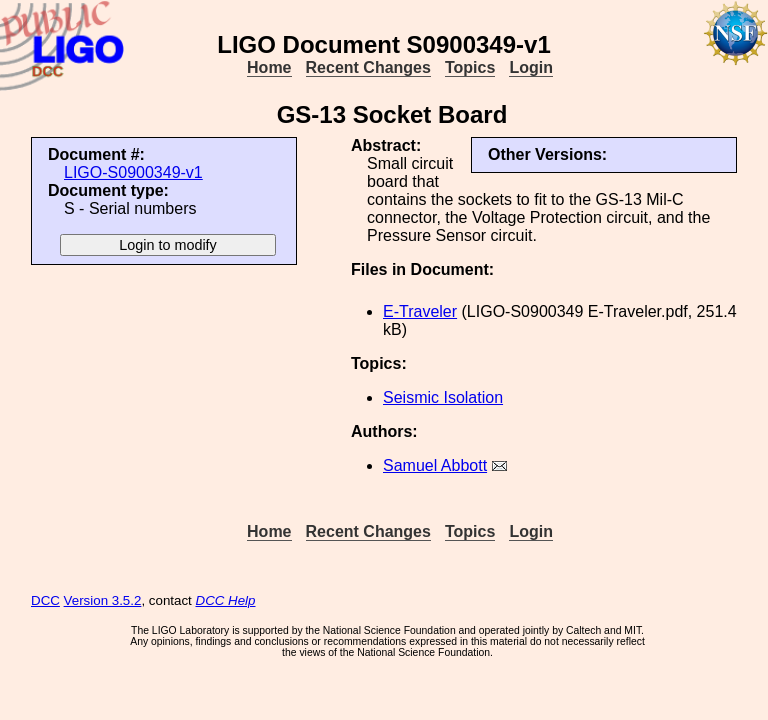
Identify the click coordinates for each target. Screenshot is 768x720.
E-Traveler (420, 311)
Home (269, 67)
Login (531, 67)
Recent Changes (368, 67)
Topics (470, 67)
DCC (45, 600)
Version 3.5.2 (103, 600)
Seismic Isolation (443, 397)
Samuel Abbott (435, 465)
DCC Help (226, 600)
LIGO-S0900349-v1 (133, 172)
